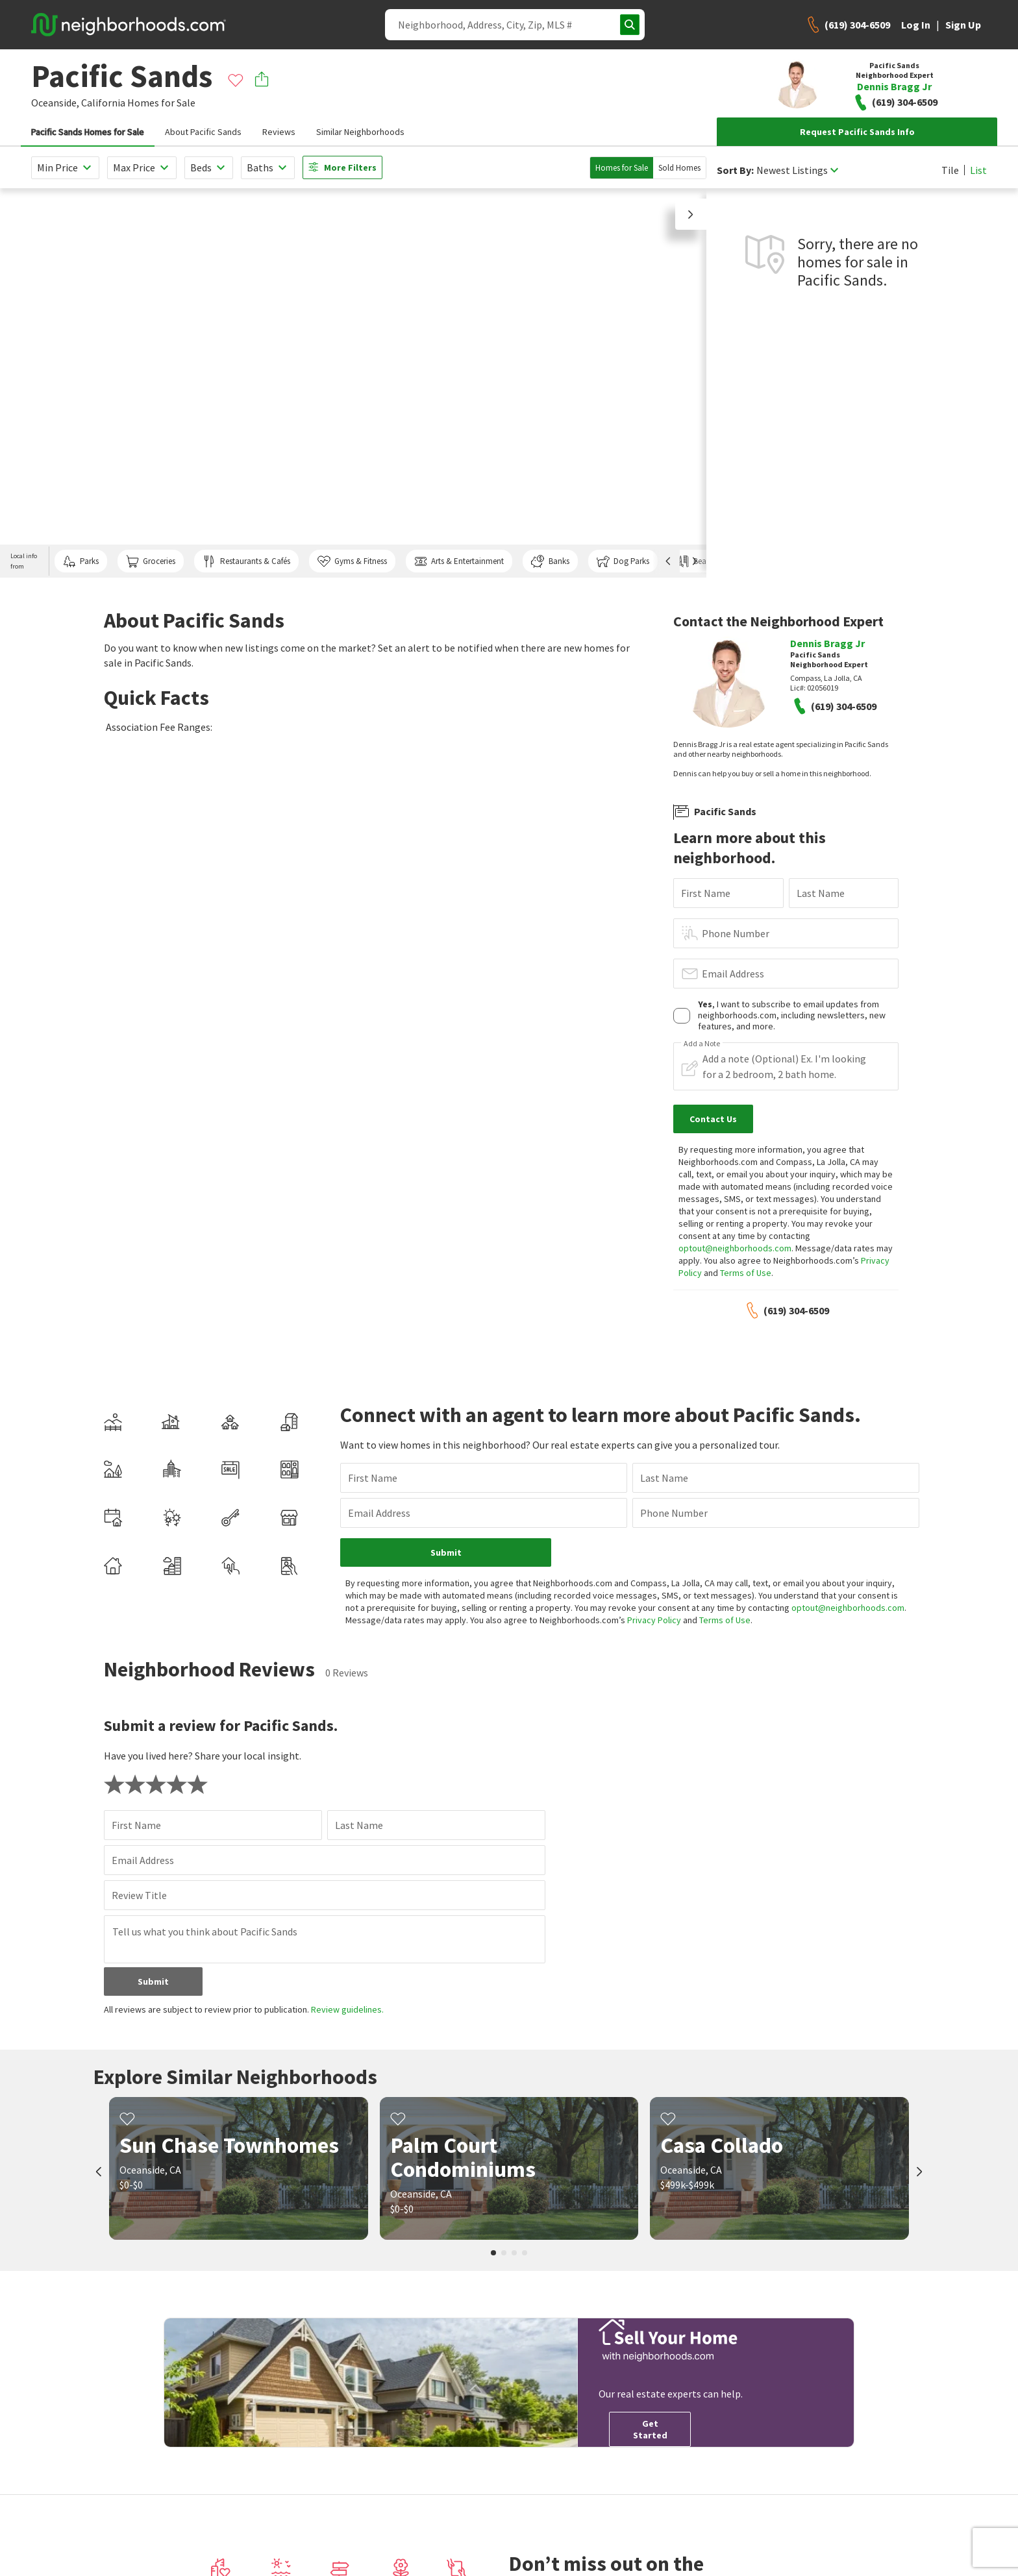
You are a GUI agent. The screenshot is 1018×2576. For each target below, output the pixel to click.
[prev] (98, 2172)
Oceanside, (55, 102)
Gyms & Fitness (352, 561)
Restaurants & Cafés (246, 561)
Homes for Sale (621, 167)
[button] (690, 214)
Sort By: (735, 170)
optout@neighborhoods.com (734, 1248)
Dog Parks (623, 561)
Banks (550, 561)
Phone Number (735, 933)
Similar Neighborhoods (360, 132)
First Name (705, 893)
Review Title (139, 1895)
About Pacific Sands (203, 132)
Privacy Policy (654, 1620)
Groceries (150, 561)
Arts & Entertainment (459, 561)
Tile (950, 170)
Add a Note (702, 1044)
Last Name (821, 893)
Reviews (278, 132)
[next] (919, 2172)
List (978, 170)
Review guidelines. (347, 2009)
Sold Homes (679, 167)
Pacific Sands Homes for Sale (87, 132)
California (103, 102)
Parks (81, 561)
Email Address (733, 973)
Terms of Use (745, 1273)
